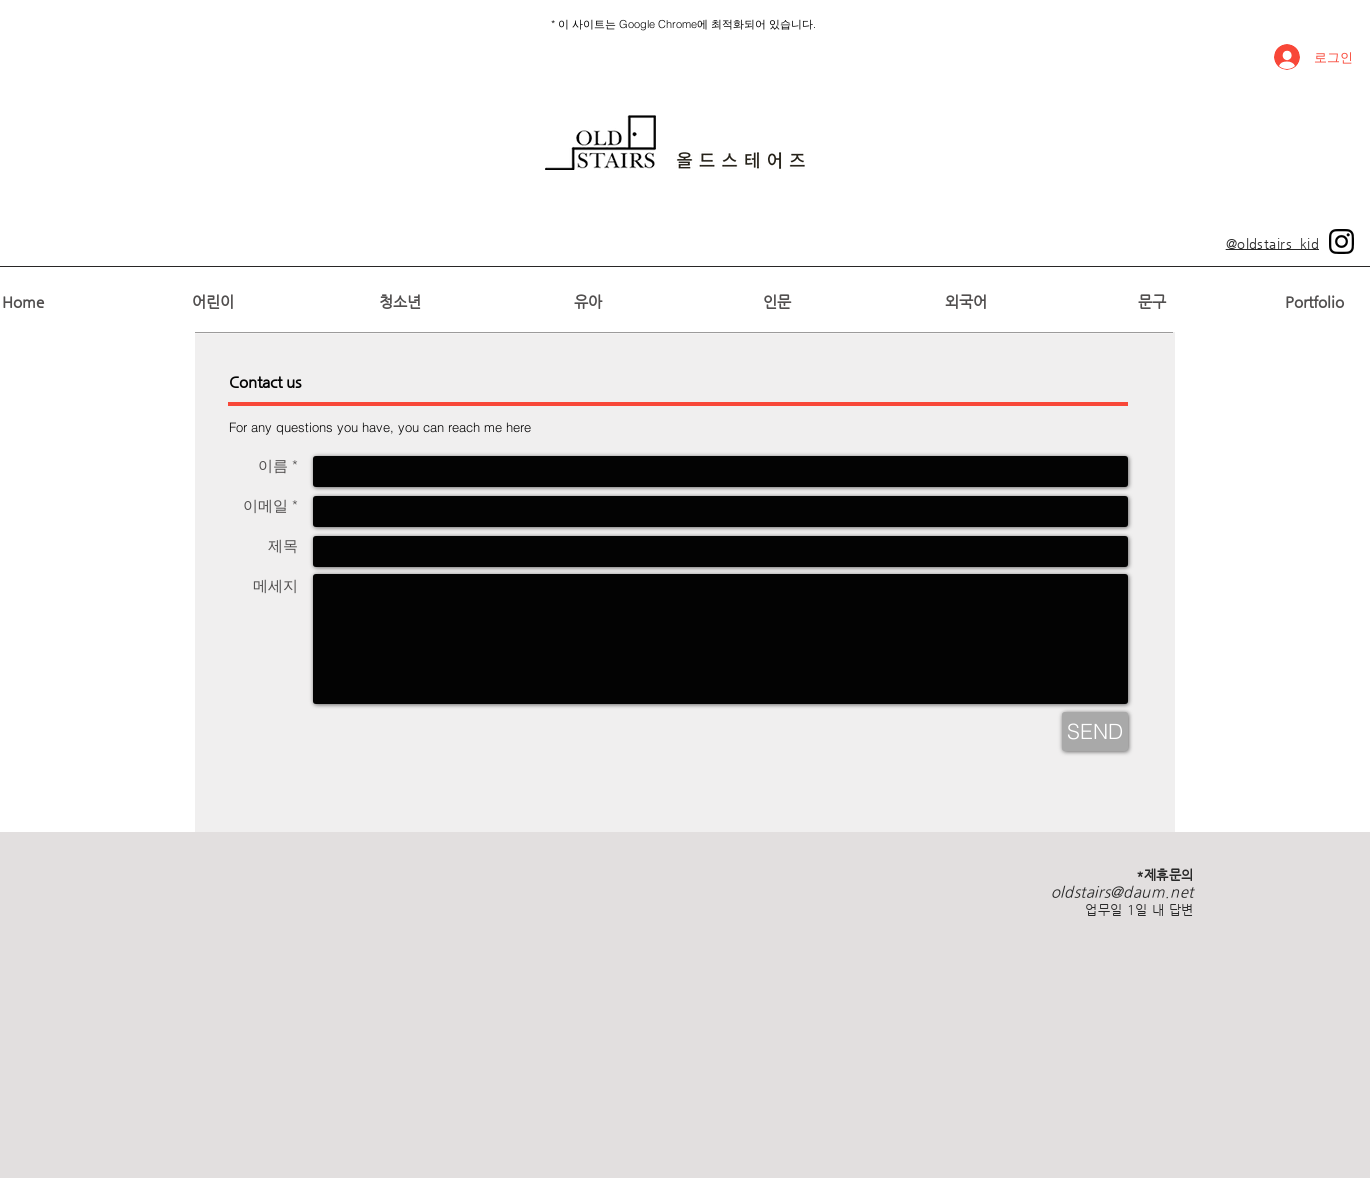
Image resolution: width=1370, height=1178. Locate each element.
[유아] (587, 301)
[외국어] (965, 301)
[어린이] (212, 301)
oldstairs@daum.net (1122, 891)
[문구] (1151, 301)
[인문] (776, 301)
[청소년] (399, 301)
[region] (675, 142)
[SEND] (1095, 731)
